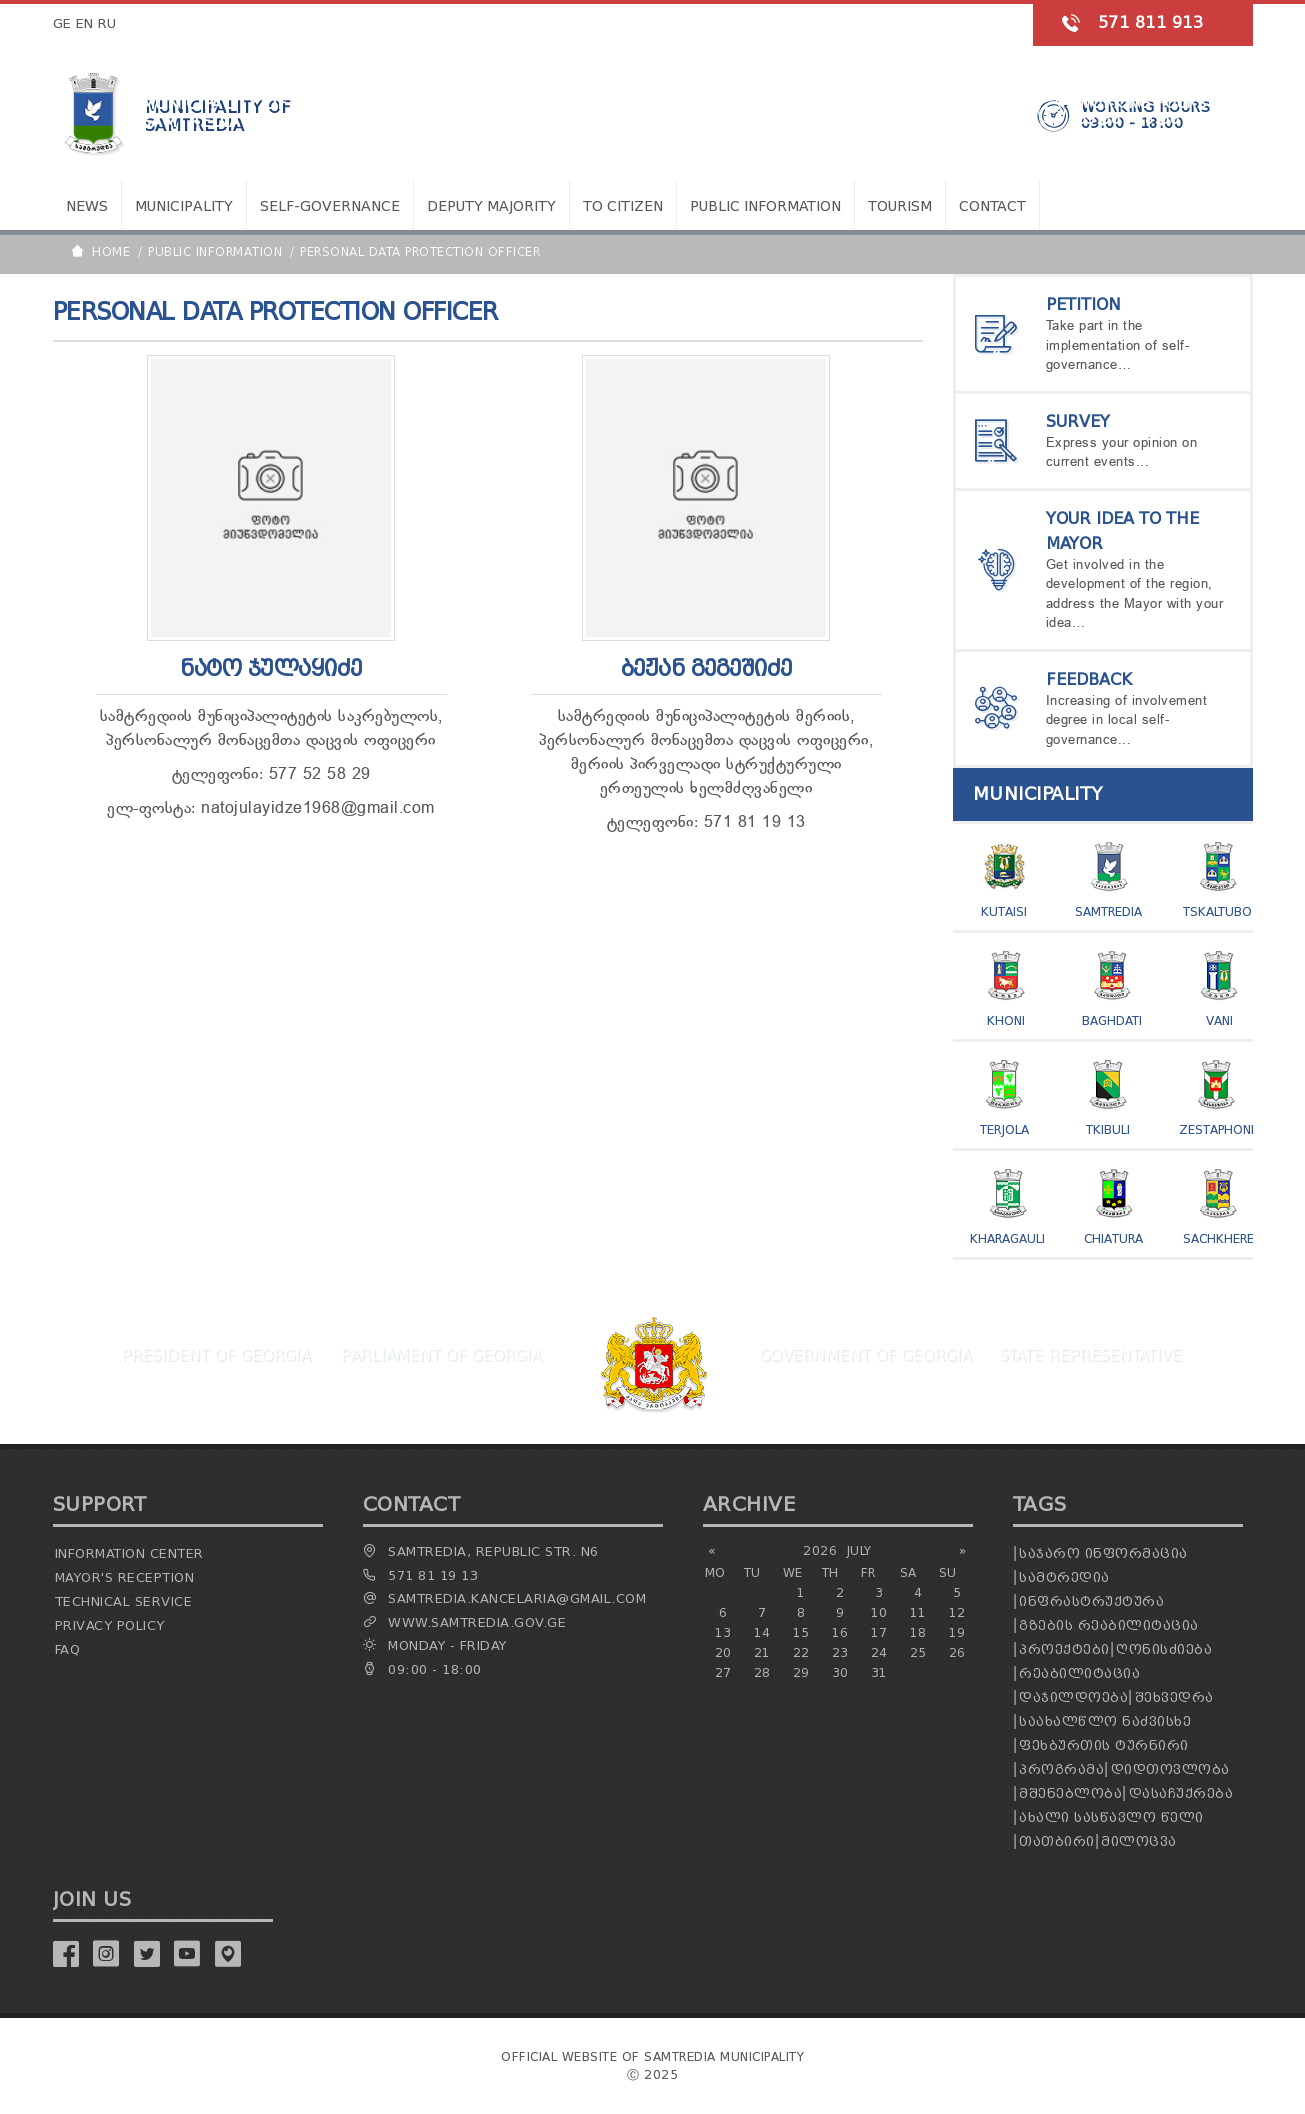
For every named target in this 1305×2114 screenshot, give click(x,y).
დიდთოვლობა (1170, 1769)
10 (879, 1612)
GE (62, 23)
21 (762, 1652)
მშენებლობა (1070, 1793)
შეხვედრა (1174, 1697)
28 (762, 1672)
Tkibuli (1108, 1129)
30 (840, 1672)
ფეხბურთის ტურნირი (1104, 1745)
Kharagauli (1007, 1238)
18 (918, 1632)
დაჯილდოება (1073, 1697)
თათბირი (1057, 1841)
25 (918, 1652)
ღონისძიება (1164, 1649)
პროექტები (1064, 1649)
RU (107, 23)
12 (957, 1612)
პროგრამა (1061, 1769)
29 (801, 1672)
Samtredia (1108, 911)
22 (801, 1652)
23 (840, 1652)
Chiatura (1113, 1238)
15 (801, 1632)
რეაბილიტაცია (1079, 1673)
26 (957, 1652)
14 (762, 1632)
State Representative (1090, 1355)
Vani (1219, 1020)
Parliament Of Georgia (440, 1355)
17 (879, 1632)
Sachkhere (1218, 1238)
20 (723, 1652)
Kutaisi (1004, 911)
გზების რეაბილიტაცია (1109, 1625)
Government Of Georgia (865, 1355)
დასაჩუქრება (1181, 1793)
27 (723, 1672)
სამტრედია (1064, 1577)
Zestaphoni (1216, 1129)
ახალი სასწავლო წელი (1111, 1817)
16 (840, 1632)
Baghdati (1112, 1020)
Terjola (1004, 1129)
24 (879, 1652)
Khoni (1006, 1020)
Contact (992, 206)
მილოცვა (1139, 1841)
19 (957, 1632)
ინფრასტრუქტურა (1091, 1601)
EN (85, 23)
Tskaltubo (1217, 911)
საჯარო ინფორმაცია (1103, 1553)
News (87, 206)
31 (879, 1672)
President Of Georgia (215, 1355)
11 (918, 1612)
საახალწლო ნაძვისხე (1105, 1721)
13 (723, 1632)
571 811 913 (1151, 22)
